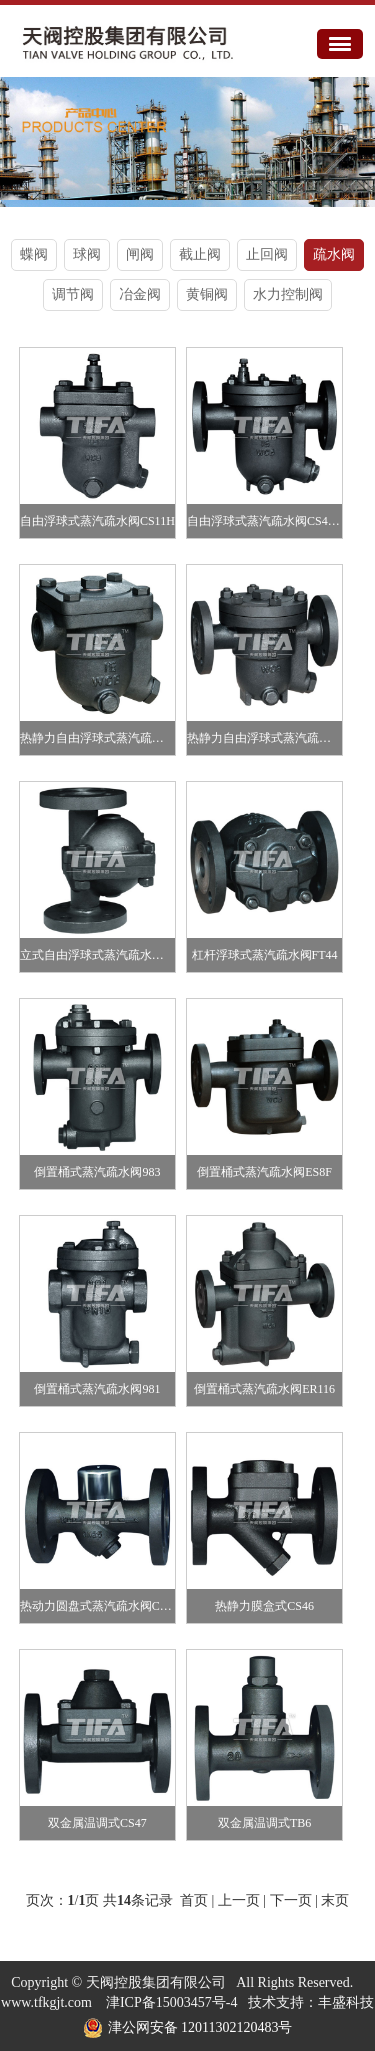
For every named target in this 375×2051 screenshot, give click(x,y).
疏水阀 (334, 254)
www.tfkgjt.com (46, 2002)
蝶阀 (34, 254)
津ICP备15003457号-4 (171, 2002)
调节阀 (73, 294)
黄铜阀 (207, 294)
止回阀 (267, 254)
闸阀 (140, 254)
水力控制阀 (288, 294)
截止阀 (200, 254)
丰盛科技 (346, 2002)
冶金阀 (140, 294)
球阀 (87, 254)
